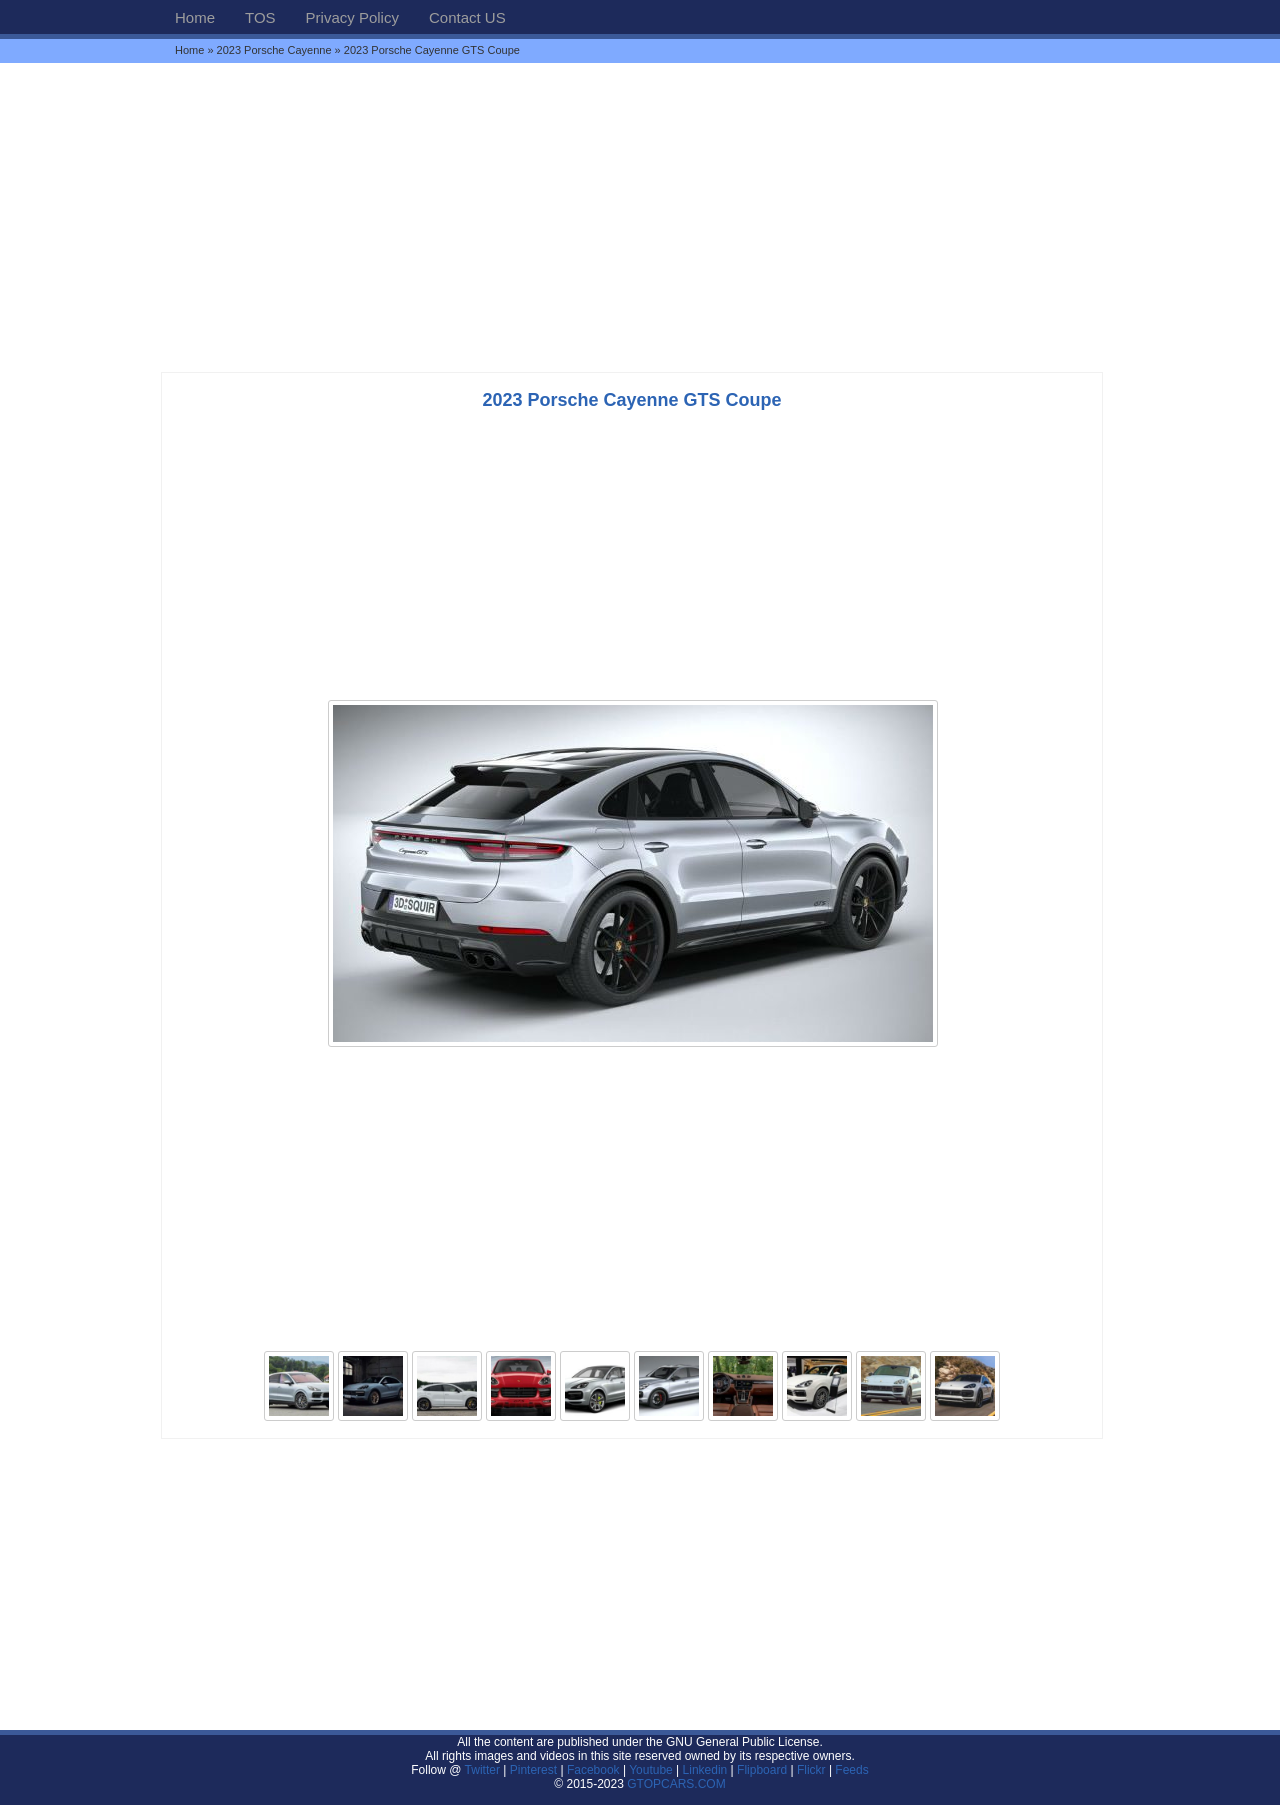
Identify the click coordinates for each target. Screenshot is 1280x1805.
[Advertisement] (640, 217)
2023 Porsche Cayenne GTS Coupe (631, 400)
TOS (260, 17)
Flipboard (762, 1770)
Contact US (467, 17)
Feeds (851, 1770)
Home (195, 17)
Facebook (593, 1770)
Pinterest (533, 1770)
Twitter (484, 1770)
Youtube (651, 1770)
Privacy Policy (352, 17)
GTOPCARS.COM (676, 1784)
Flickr (811, 1770)
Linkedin (705, 1770)
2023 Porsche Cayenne (274, 50)
